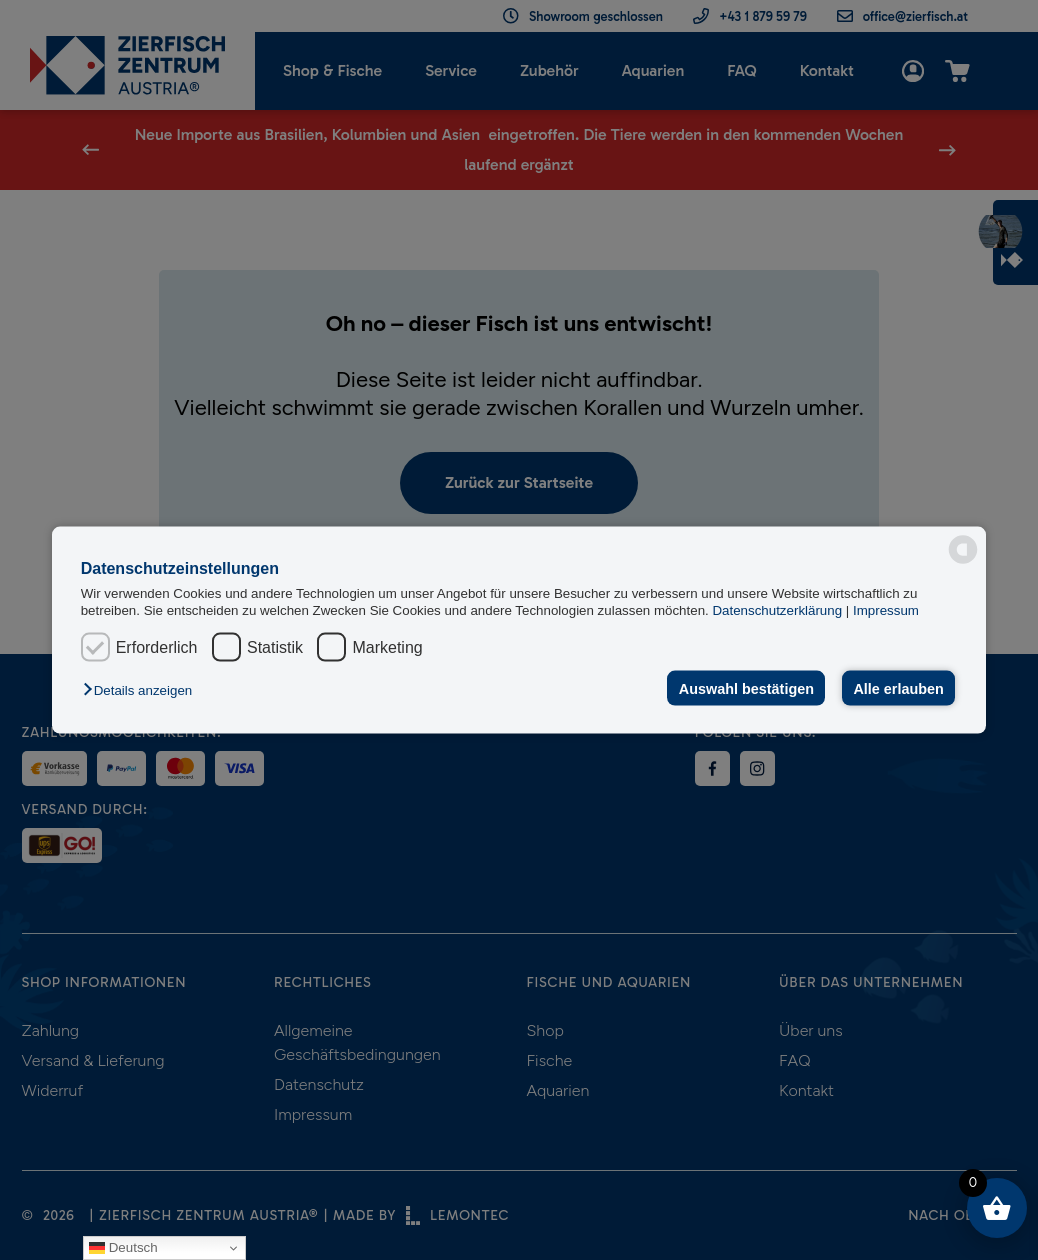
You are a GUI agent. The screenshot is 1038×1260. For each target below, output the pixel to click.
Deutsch (123, 1248)
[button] (142, 689)
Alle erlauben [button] (898, 688)
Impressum (886, 610)
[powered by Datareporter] (963, 550)
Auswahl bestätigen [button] (746, 688)
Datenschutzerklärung (778, 610)
